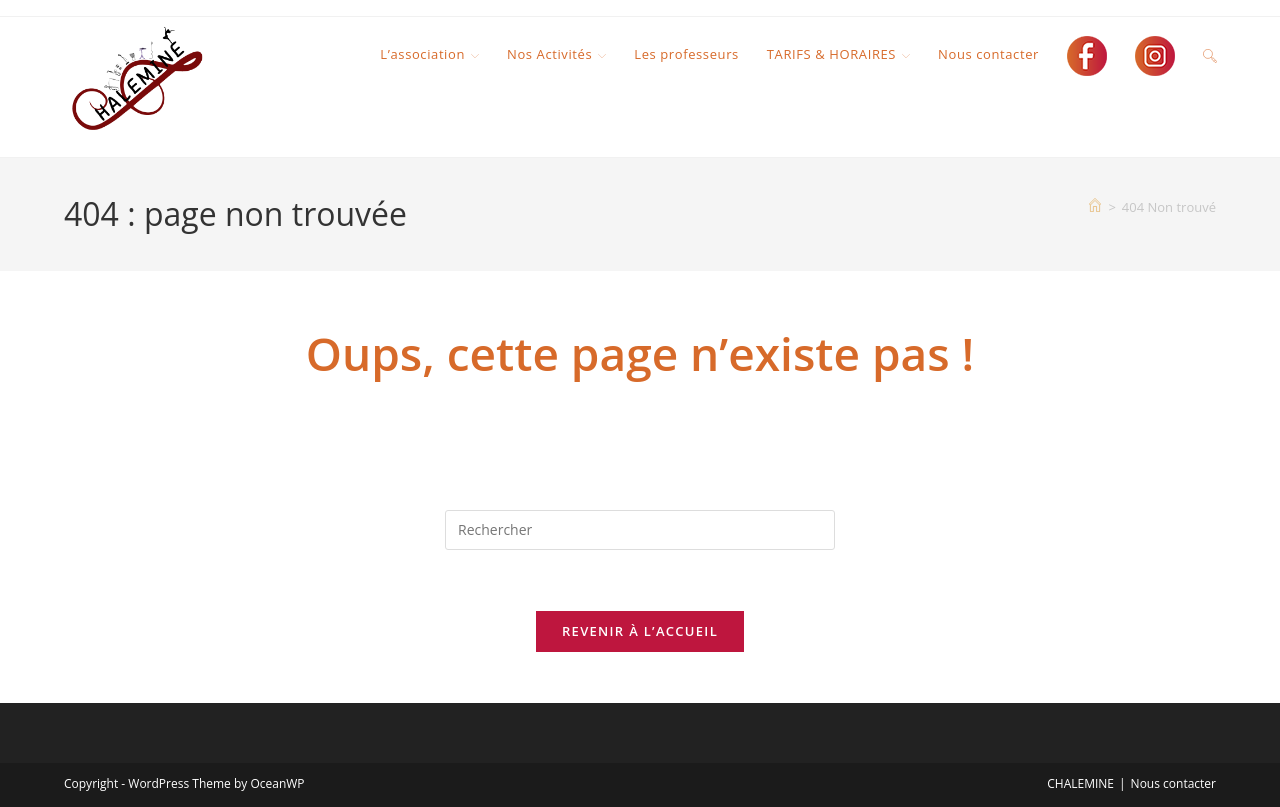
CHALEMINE (1080, 783)
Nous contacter (1173, 783)
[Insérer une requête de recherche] (640, 530)
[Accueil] (1095, 207)
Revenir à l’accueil (640, 631)
